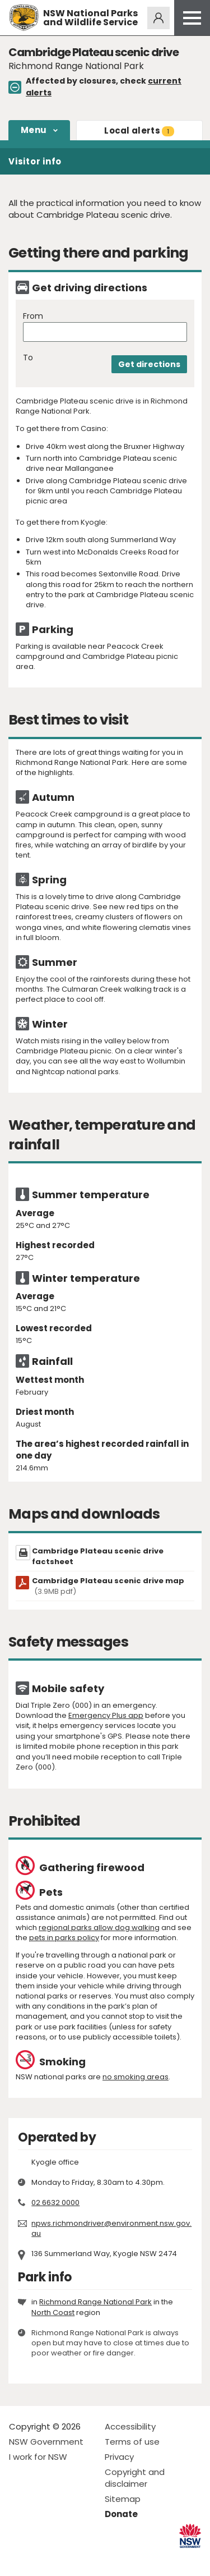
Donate (121, 2514)
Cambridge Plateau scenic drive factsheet (98, 1556)
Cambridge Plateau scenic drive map (108, 1586)
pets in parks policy (64, 1937)
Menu (33, 130)
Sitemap (123, 2499)
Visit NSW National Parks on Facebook (19, 2558)
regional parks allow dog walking (99, 1927)
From (33, 316)
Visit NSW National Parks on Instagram (43, 2558)
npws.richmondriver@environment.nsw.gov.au (111, 2228)
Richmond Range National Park (95, 2302)
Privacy (119, 2457)
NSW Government (46, 2441)
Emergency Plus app (105, 1715)
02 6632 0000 (55, 2202)
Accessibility (130, 2426)
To (28, 357)
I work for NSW (38, 2457)
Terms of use (132, 2441)
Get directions (149, 364)
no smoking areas (135, 2076)
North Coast (52, 2312)
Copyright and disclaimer (135, 2478)
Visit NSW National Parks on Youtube (67, 2558)
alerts (139, 130)
